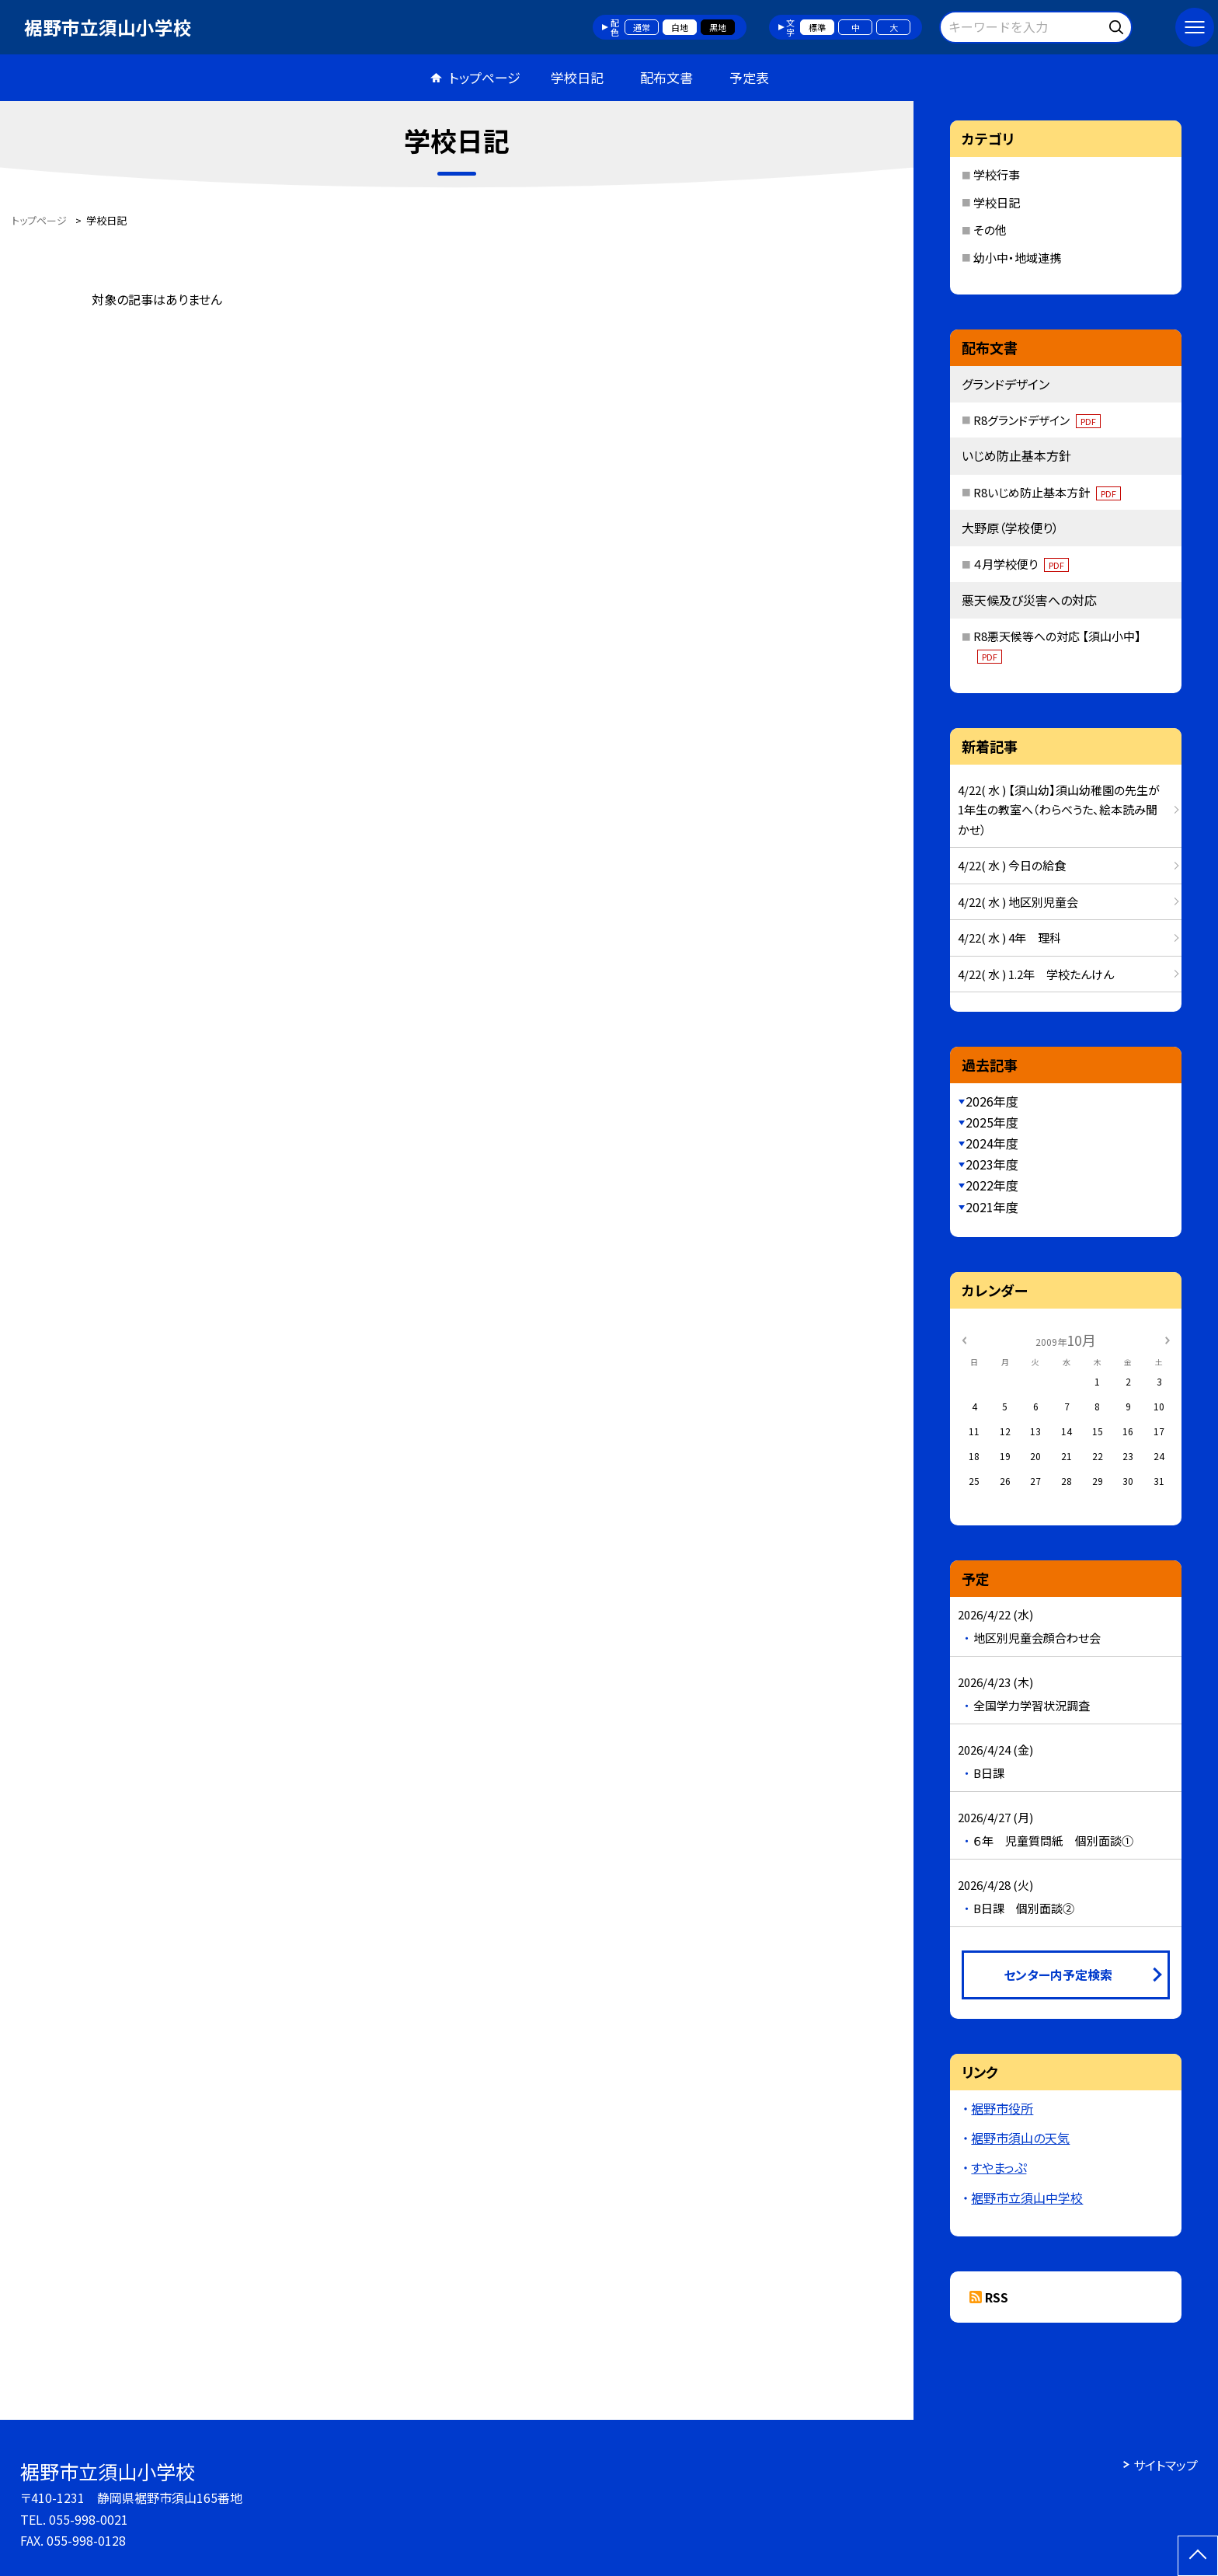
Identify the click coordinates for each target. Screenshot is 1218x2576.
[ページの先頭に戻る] (1197, 2555)
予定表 (749, 77)
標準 (817, 27)
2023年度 (992, 1164)
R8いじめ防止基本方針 (1047, 492)
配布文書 (666, 77)
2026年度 (992, 1101)
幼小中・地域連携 (1017, 257)
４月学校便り (1021, 564)
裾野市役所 (1002, 2108)
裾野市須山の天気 (1020, 2137)
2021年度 (992, 1206)
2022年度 (992, 1185)
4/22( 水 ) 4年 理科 (1009, 937)
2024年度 (992, 1143)
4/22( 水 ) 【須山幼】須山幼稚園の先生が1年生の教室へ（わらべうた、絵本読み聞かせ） (1059, 810)
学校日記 (577, 77)
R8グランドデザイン (1037, 420)
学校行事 (996, 174)
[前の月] (964, 1339)
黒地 (717, 27)
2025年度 (992, 1122)
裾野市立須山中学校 (1027, 2197)
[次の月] (1167, 1339)
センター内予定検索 (1058, 1974)
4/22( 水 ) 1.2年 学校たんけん (1036, 974)
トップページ (484, 77)
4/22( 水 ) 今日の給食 (1012, 865)
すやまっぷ (998, 2167)
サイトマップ (1165, 2465)
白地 (679, 27)
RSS (996, 2297)
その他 (990, 229)
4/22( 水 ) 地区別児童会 (1018, 902)
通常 (641, 27)
